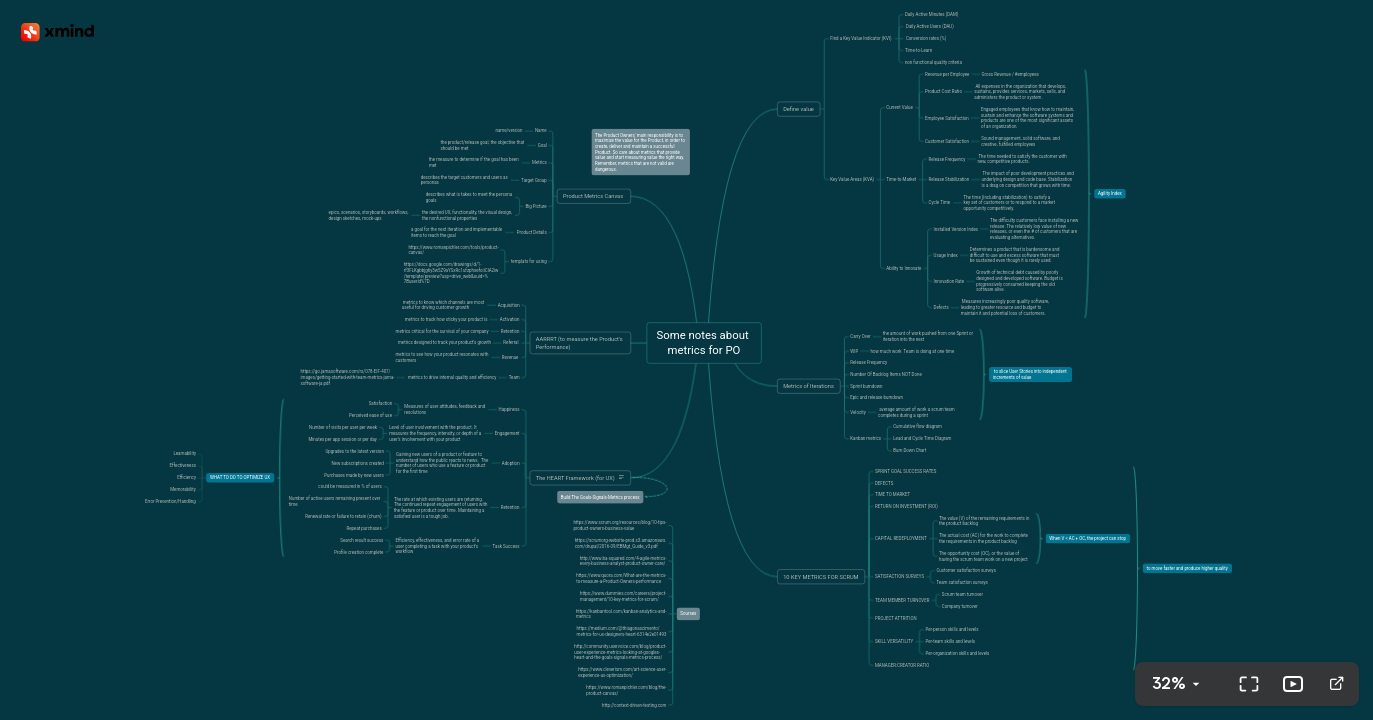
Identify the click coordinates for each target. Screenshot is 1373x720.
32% (1169, 683)
